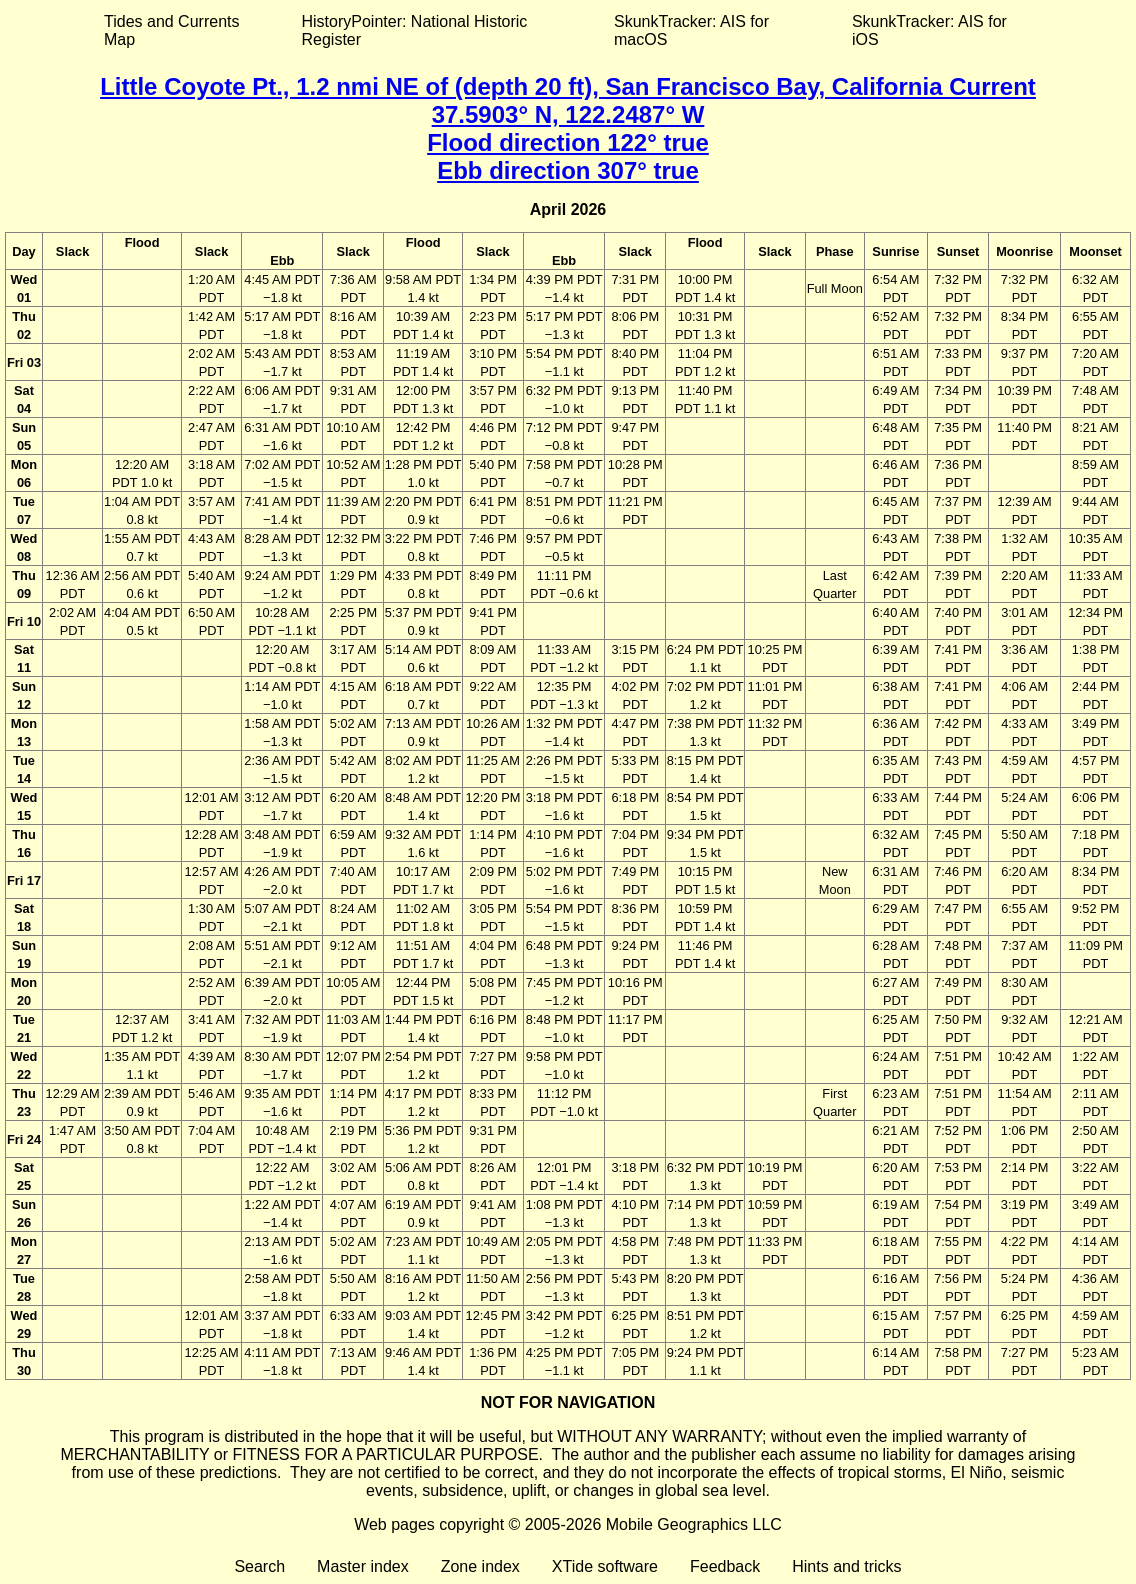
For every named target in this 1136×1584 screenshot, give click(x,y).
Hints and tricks (846, 1566)
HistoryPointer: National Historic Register (415, 30)
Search (259, 1566)
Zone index (480, 1566)
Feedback (725, 1566)
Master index (363, 1566)
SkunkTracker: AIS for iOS (929, 30)
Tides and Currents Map (171, 30)
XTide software (605, 1566)
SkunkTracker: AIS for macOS (691, 30)
